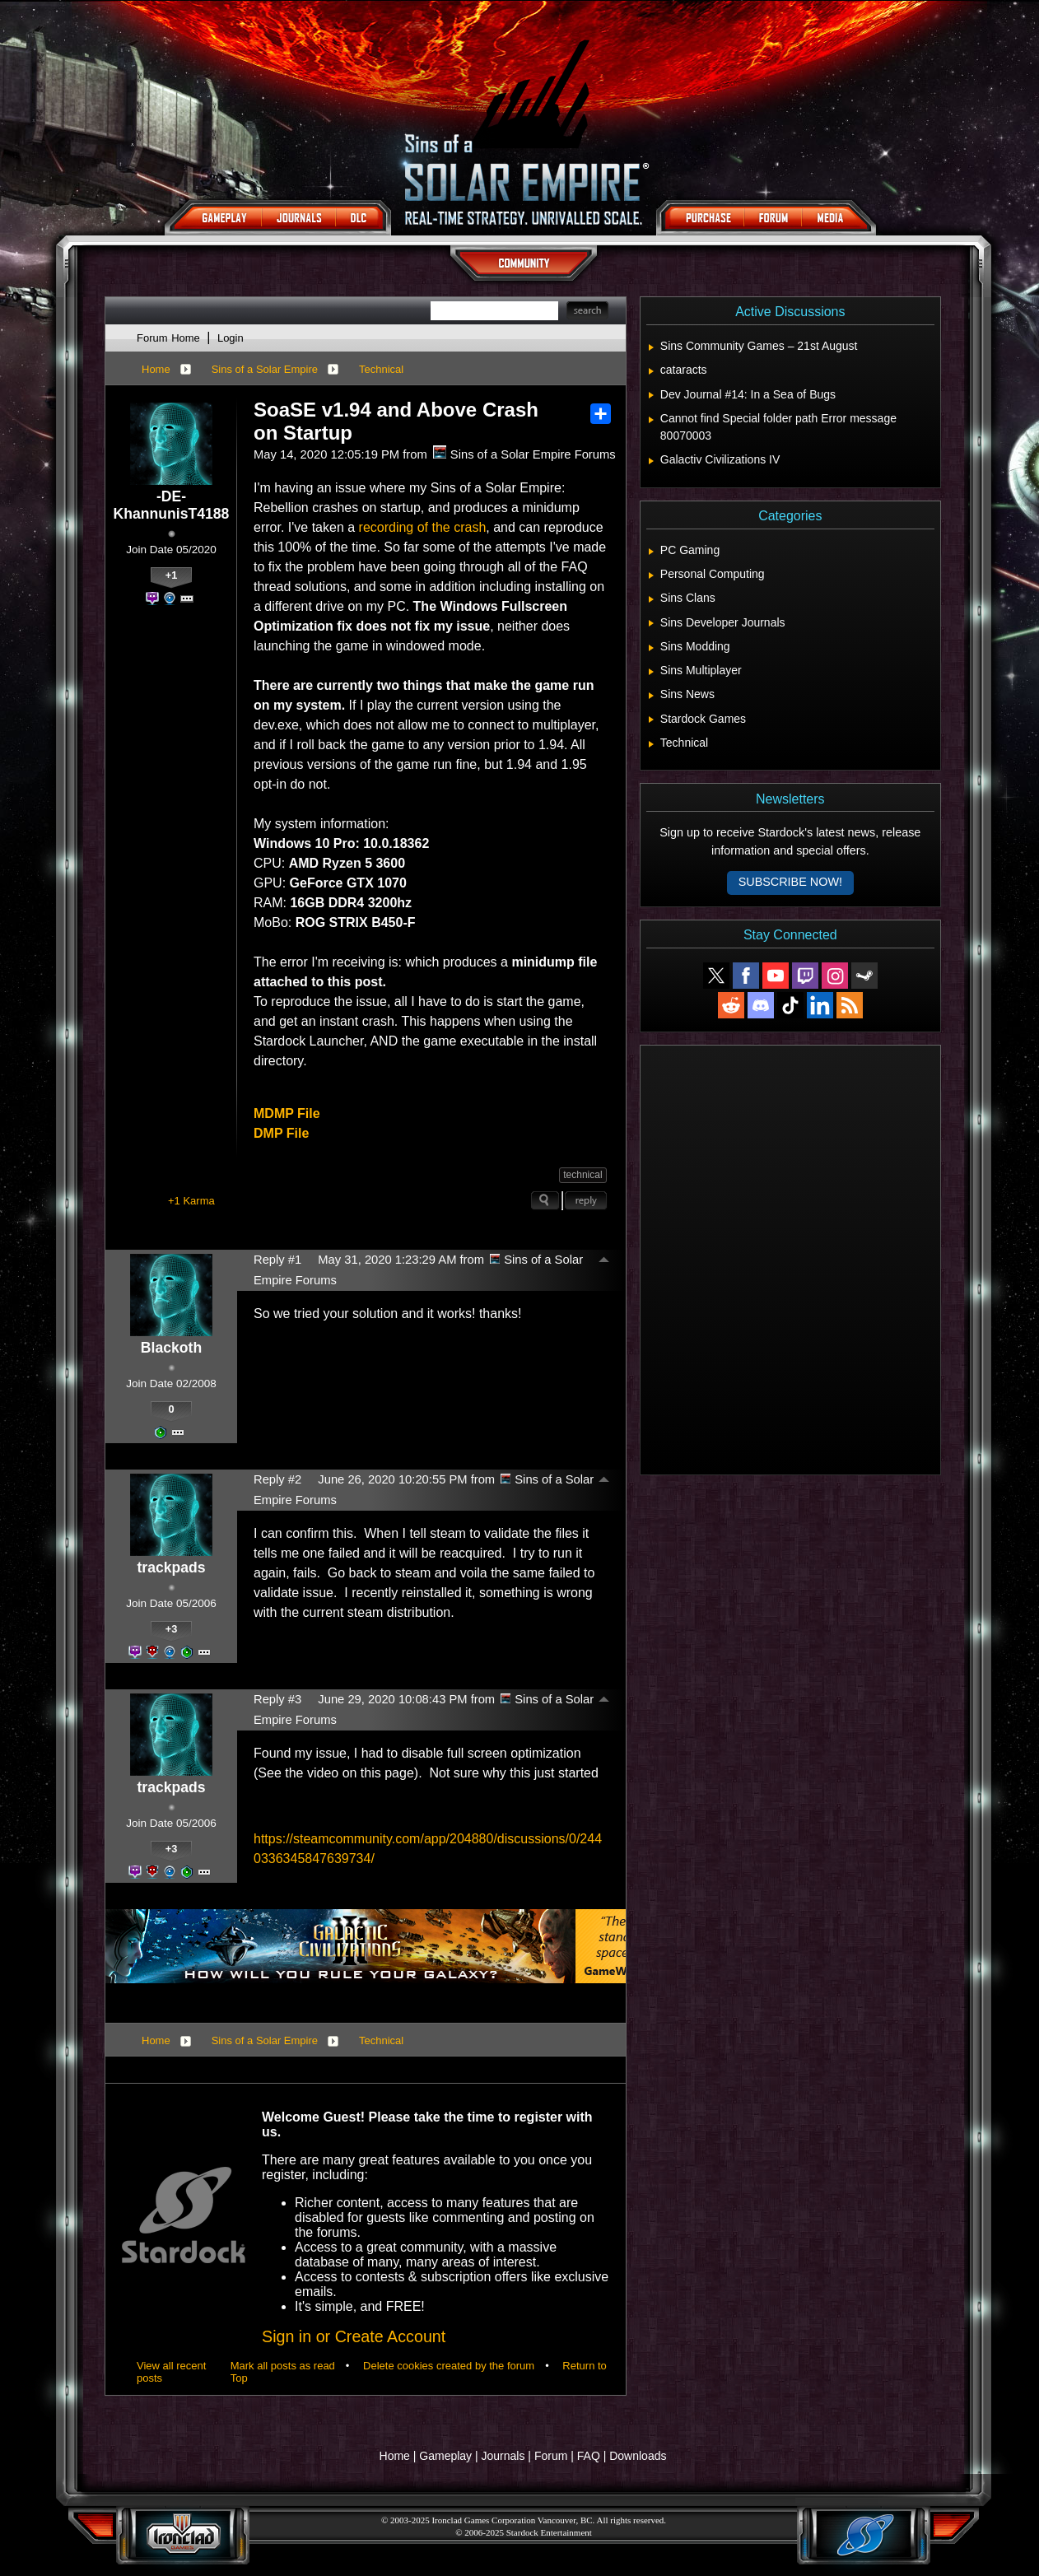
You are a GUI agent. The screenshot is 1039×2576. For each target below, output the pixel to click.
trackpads (171, 1567)
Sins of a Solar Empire (265, 369)
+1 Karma (191, 1201)
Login (230, 338)
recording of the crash (423, 527)
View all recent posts (171, 2371)
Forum (550, 2455)
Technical (381, 369)
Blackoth (171, 1347)
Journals (503, 2455)
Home (156, 369)
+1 (171, 575)
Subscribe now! (790, 881)
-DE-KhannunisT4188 (172, 505)
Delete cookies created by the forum (448, 2365)
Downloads (637, 2455)
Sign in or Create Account (353, 2336)
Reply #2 (277, 1479)
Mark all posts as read (283, 2365)
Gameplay (445, 2455)
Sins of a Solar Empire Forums (524, 454)
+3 (171, 1629)
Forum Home (168, 338)
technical (582, 1175)
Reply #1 (277, 1259)
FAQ (588, 2455)
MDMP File (287, 1113)
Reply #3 (277, 1699)
